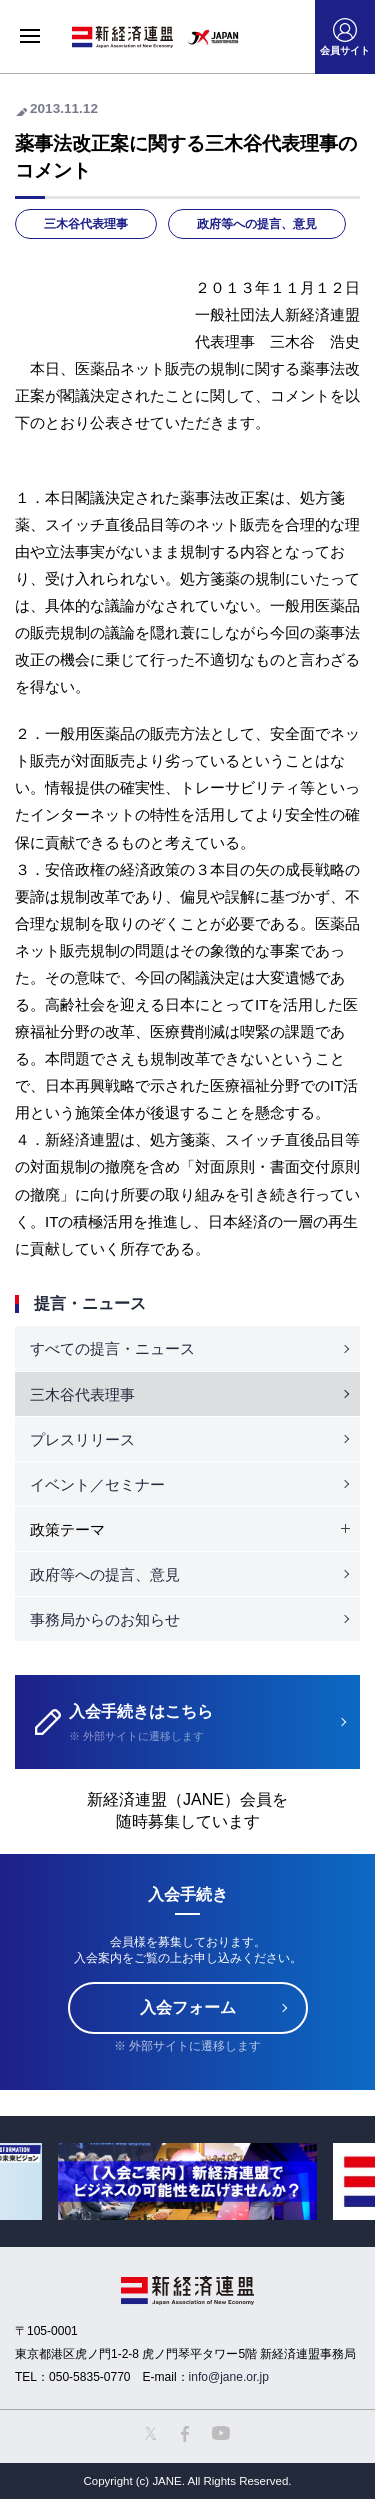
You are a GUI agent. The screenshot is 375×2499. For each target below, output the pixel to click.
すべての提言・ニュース (112, 1348)
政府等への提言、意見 (257, 224)
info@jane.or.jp (229, 2377)
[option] (187, 2181)
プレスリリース (82, 1439)
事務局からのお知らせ (105, 1619)
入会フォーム (188, 2007)
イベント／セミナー (97, 1484)
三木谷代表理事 (86, 224)
